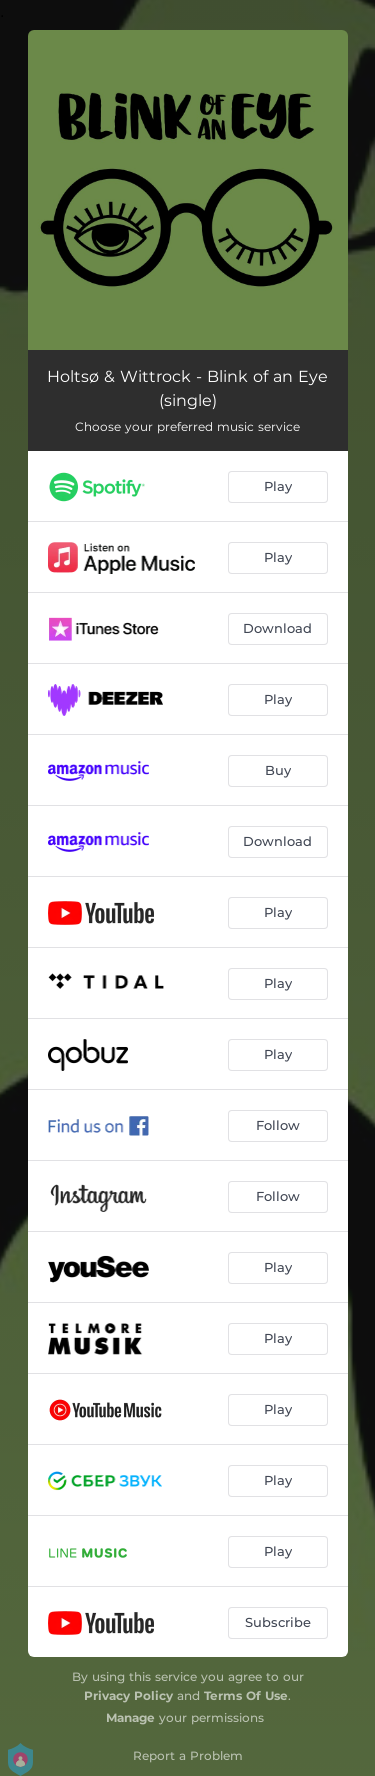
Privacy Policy (128, 1695)
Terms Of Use (246, 1695)
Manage (130, 1717)
